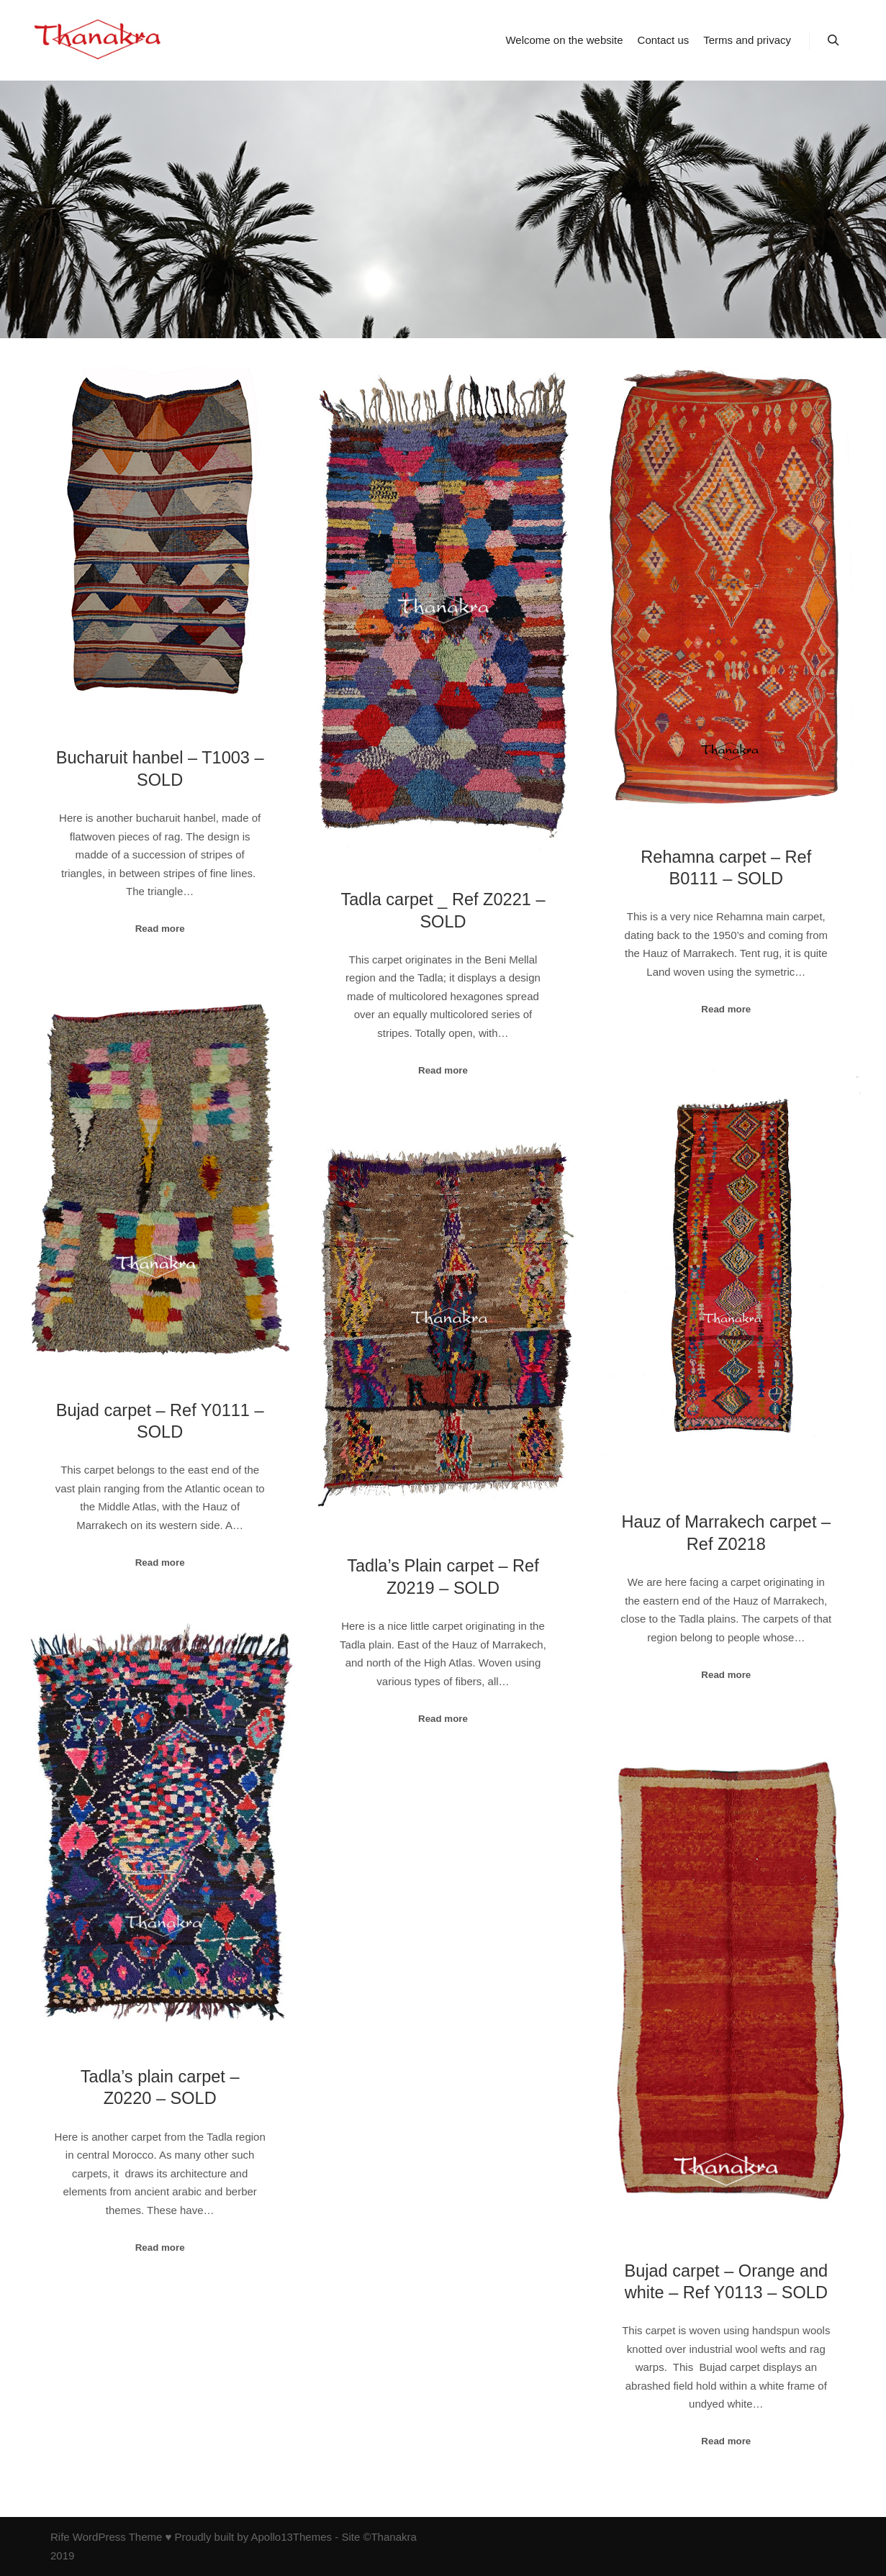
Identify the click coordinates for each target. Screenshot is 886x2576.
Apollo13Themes (291, 2537)
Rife (60, 2537)
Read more (160, 928)
